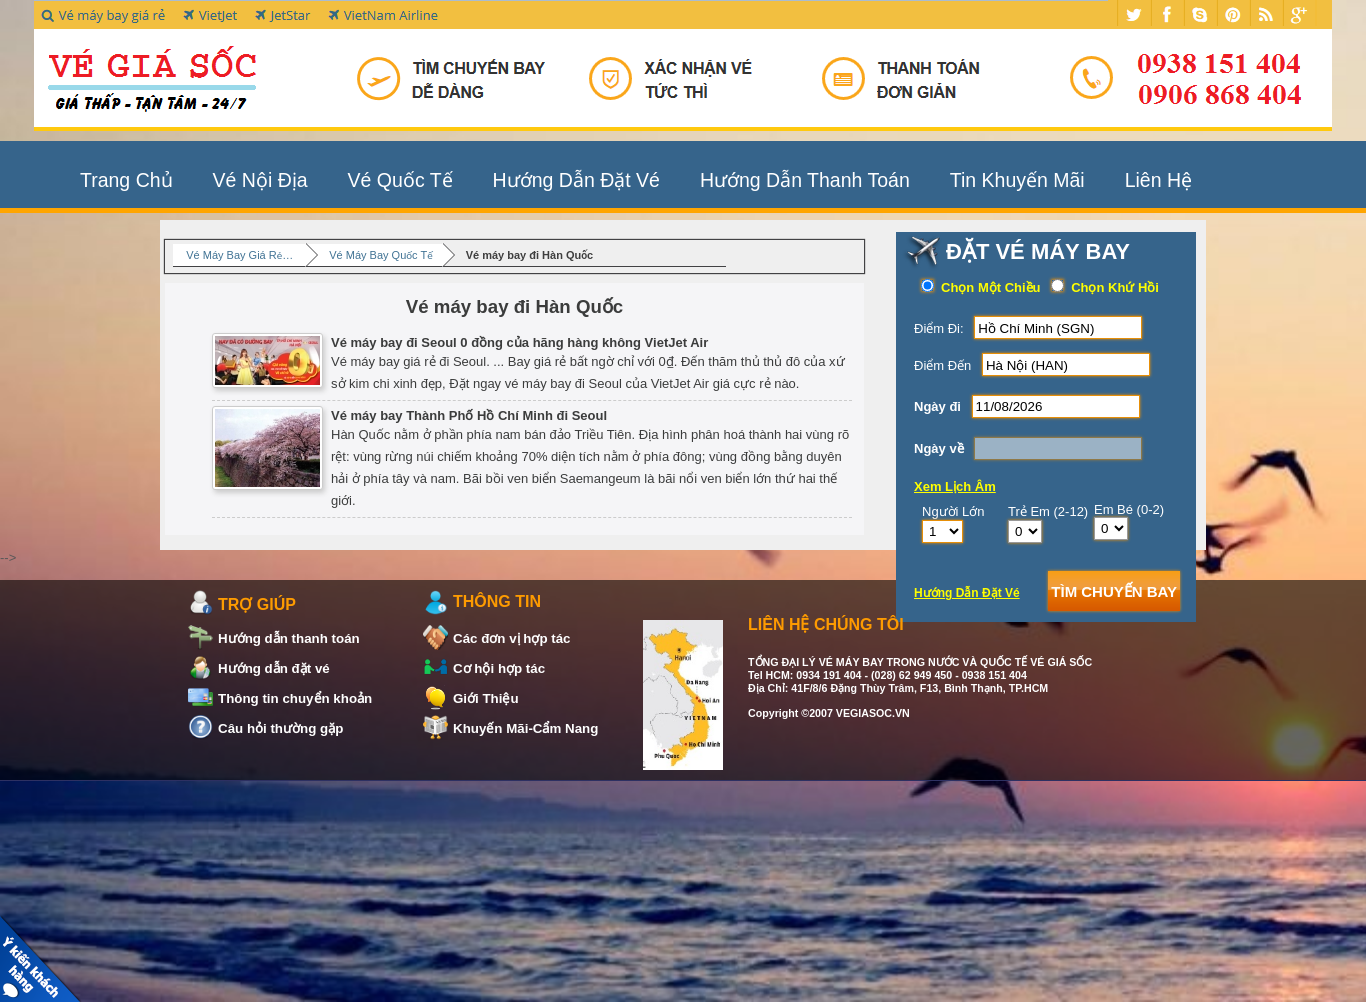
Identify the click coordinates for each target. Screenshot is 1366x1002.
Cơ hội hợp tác (499, 668)
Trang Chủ (126, 180)
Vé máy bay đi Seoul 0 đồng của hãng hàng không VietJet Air (460, 342)
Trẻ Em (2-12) (1048, 511)
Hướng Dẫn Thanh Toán (805, 180)
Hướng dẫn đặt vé (274, 668)
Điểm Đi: (939, 328)
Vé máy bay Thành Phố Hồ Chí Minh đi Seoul (409, 415)
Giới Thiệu (486, 698)
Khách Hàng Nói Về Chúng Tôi (43, 958)
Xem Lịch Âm (955, 486)
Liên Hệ (1158, 180)
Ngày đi (937, 406)
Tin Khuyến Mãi (1017, 180)
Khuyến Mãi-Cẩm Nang (525, 728)
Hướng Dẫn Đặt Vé (576, 180)
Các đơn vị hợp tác (512, 638)
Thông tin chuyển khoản (295, 698)
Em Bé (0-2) (1129, 509)
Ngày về (939, 448)
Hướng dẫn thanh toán (289, 638)
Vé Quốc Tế (400, 180)
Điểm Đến (942, 365)
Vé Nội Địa (260, 180)
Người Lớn (953, 511)
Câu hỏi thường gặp (280, 728)
